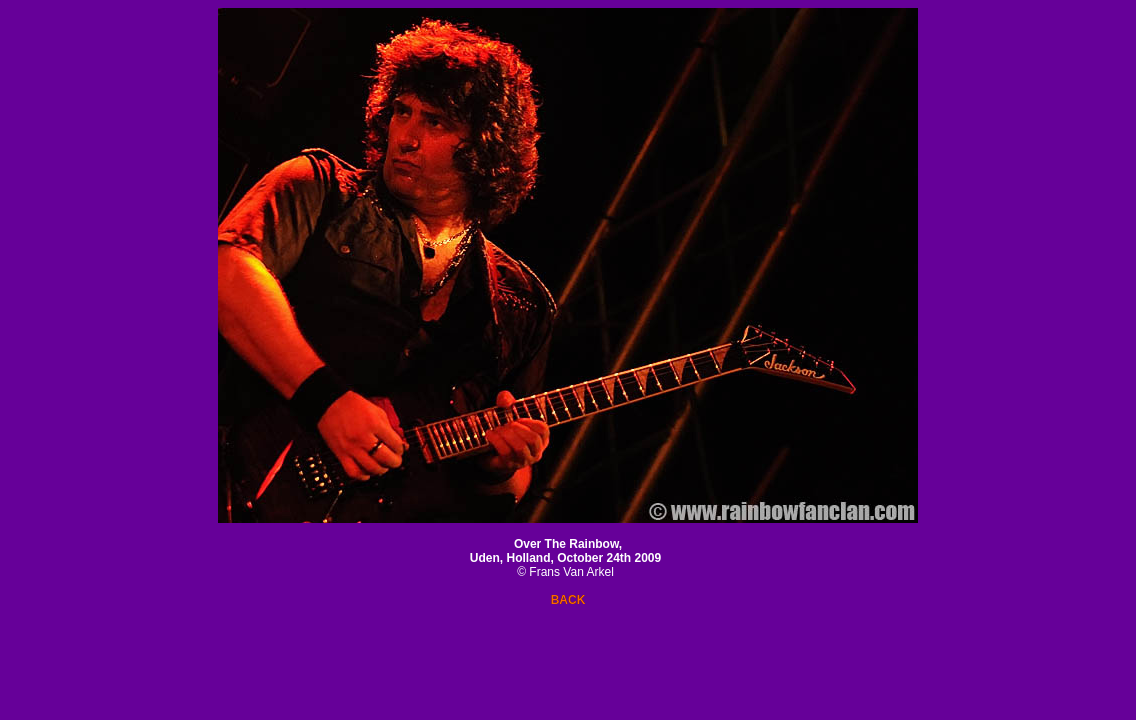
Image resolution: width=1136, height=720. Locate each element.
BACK (568, 600)
